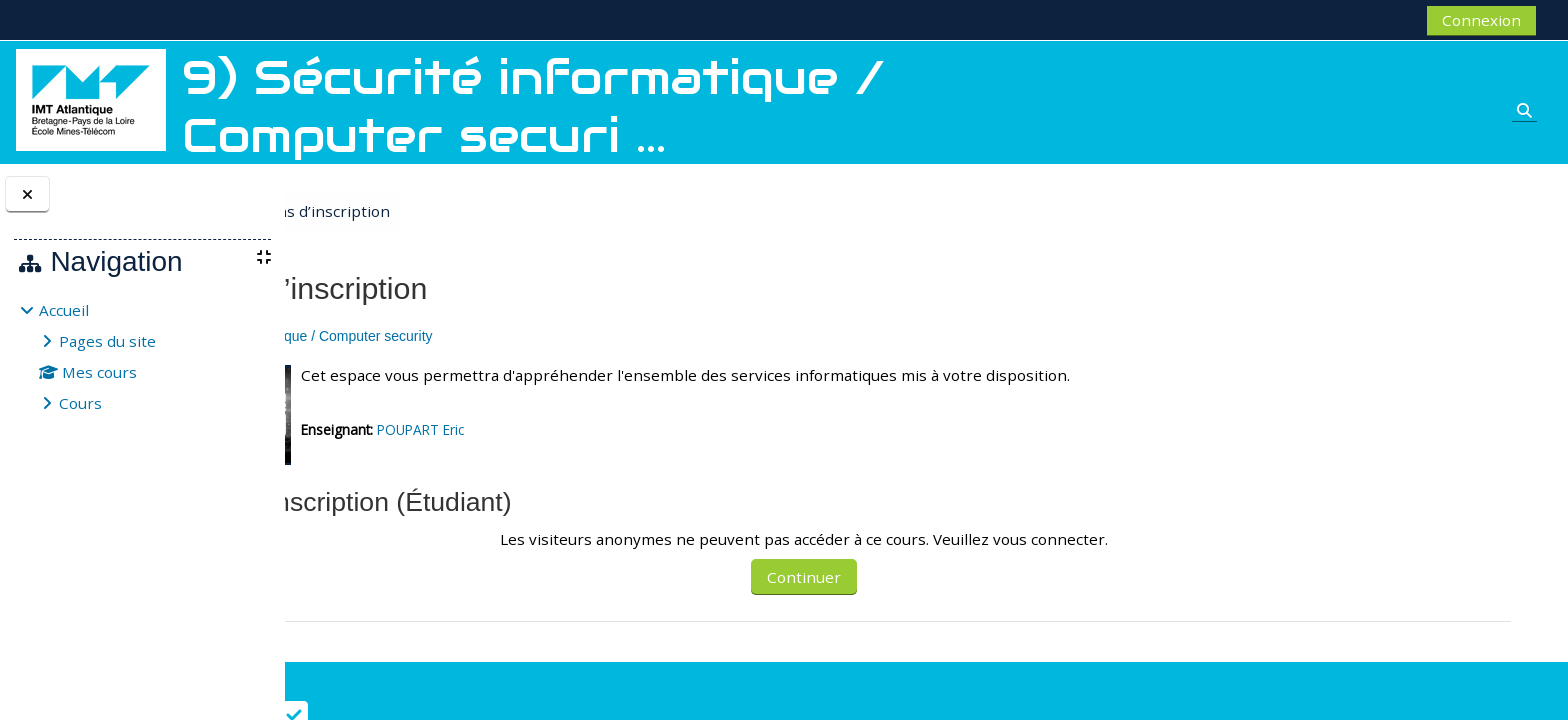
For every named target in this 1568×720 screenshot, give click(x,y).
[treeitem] (142, 356)
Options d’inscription (472, 211)
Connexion (1481, 20)
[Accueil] (91, 98)
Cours (80, 403)
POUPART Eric (587, 429)
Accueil (64, 310)
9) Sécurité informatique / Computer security (463, 336)
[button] (339, 503)
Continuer (930, 577)
